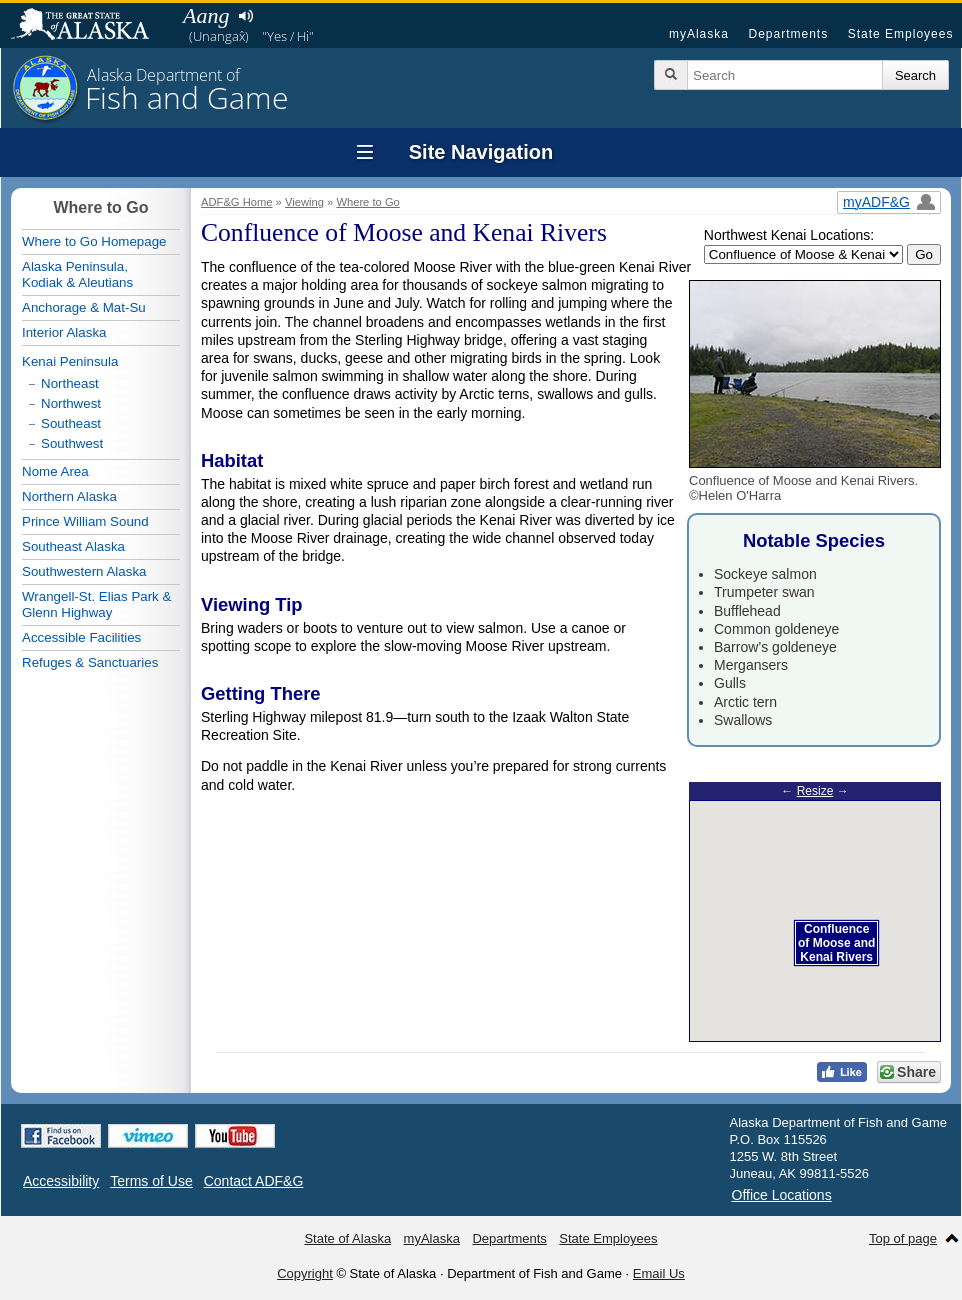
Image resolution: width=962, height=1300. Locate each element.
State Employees (901, 34)
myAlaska (699, 34)
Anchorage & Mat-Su (84, 307)
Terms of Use (151, 1181)
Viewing (304, 202)
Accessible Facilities (81, 637)
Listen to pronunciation (245, 16)
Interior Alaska (64, 332)
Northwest (71, 403)
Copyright (305, 1273)
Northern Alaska (69, 496)
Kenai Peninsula (70, 361)
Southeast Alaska (73, 546)
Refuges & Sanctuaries (90, 662)
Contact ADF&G (254, 1181)
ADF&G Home (237, 202)
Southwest (72, 443)
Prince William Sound (85, 521)
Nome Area (55, 471)
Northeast (70, 383)
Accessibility (61, 1181)
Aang (206, 15)
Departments (788, 34)
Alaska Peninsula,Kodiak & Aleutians (77, 274)
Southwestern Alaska (84, 571)
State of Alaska (90, 26)
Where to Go (367, 202)
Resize (815, 791)
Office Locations (782, 1195)
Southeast (71, 423)
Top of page (903, 1238)
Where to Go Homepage (94, 241)
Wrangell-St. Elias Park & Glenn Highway (96, 604)
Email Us (659, 1273)
